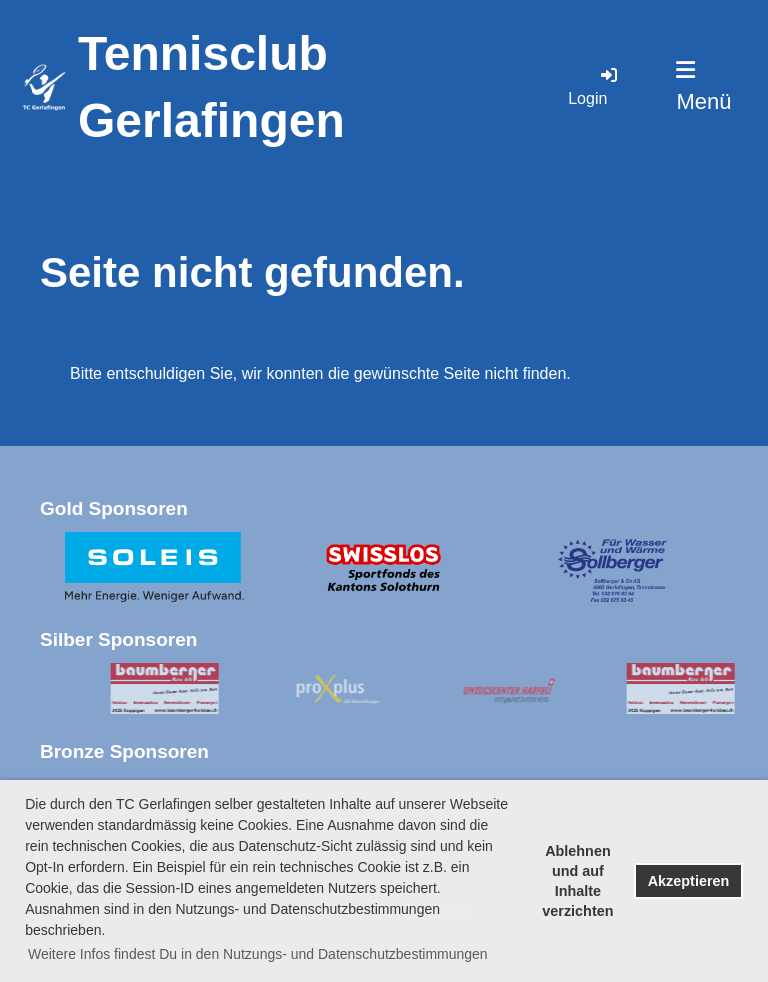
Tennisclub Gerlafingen (211, 87)
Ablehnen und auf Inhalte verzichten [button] (577, 881)
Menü (703, 86)
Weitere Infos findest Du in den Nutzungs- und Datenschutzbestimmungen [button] (258, 954)
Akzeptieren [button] (689, 881)
